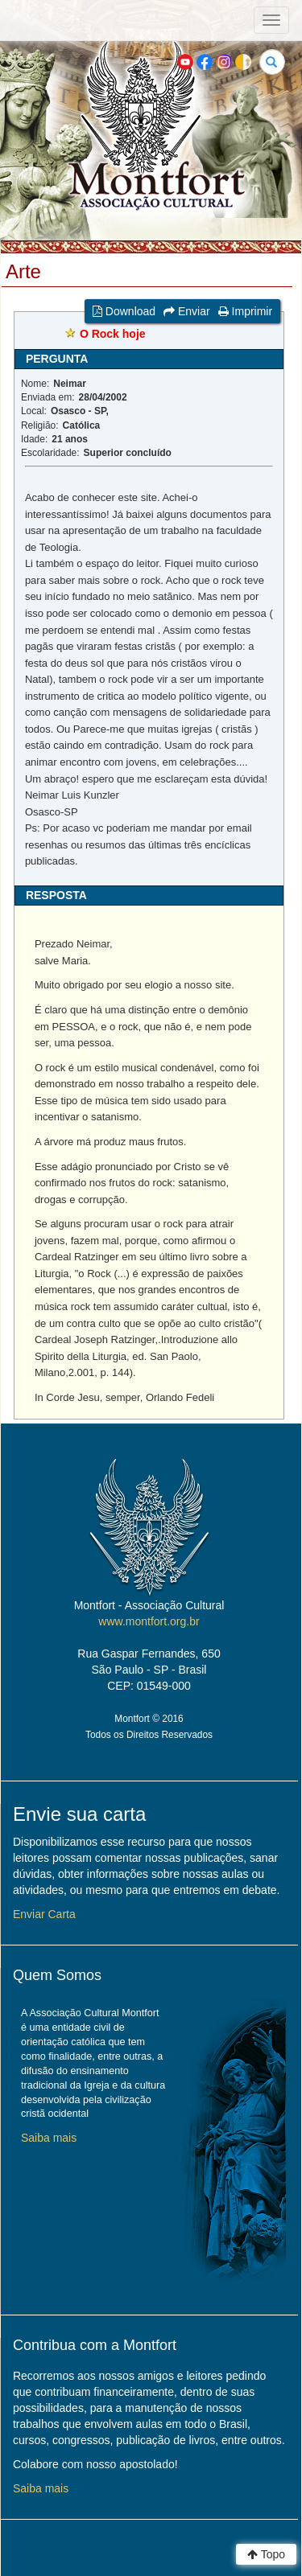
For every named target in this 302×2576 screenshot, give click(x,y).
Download (124, 311)
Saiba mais (49, 2137)
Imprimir (245, 311)
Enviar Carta (44, 1914)
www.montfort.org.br (148, 1621)
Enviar (186, 311)
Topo (266, 2554)
